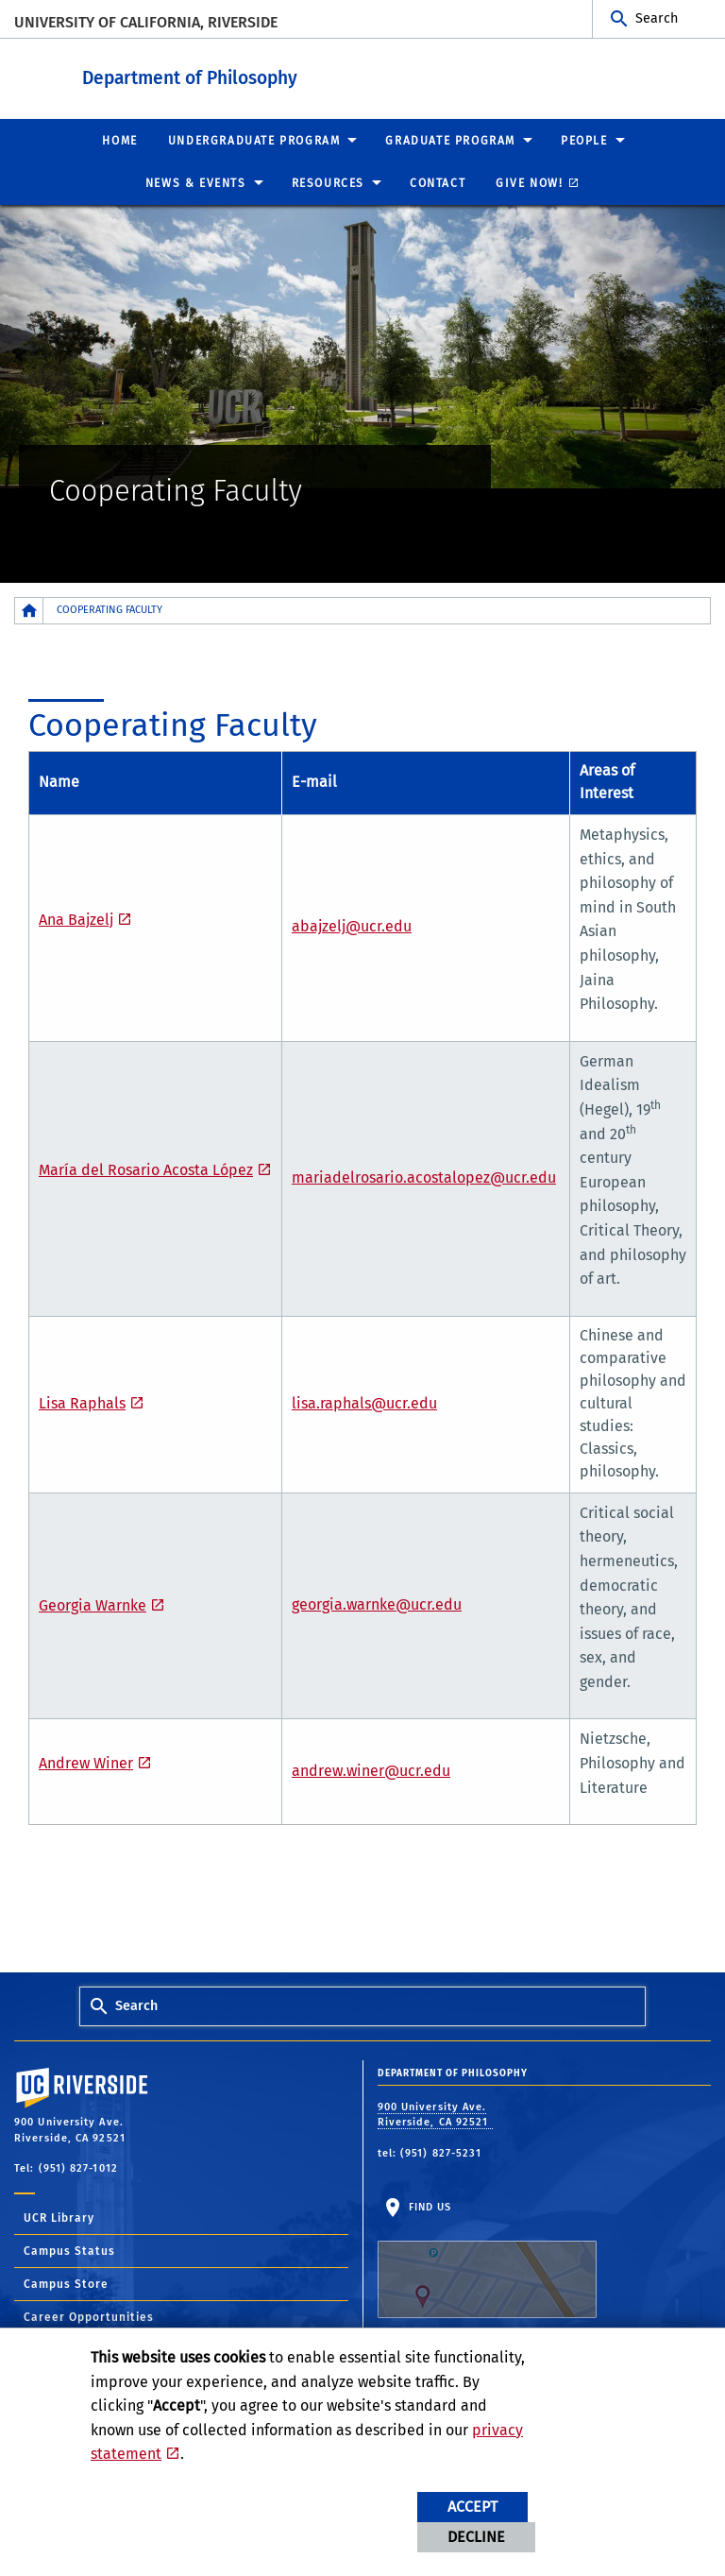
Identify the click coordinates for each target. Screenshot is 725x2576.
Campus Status (69, 2250)
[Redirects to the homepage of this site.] (29, 610)
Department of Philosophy (305, 74)
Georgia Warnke (92, 1604)
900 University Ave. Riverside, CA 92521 (435, 2114)
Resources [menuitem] (328, 182)
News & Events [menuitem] (195, 182)
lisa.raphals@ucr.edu (364, 1402)
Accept (472, 2507)
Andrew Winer (86, 1762)
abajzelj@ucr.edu (352, 925)
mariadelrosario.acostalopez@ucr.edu (424, 1177)
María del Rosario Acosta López (146, 1169)
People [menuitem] (584, 139)
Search (656, 18)
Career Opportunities (89, 2316)
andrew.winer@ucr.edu (371, 1770)
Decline (476, 2537)
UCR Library (59, 2217)
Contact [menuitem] (437, 182)
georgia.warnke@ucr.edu (377, 1603)
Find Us (487, 2258)
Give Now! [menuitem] (529, 182)
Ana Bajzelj (76, 919)
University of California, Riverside (146, 22)
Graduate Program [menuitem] (450, 139)
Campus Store (66, 2283)
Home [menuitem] (119, 139)
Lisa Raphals (82, 1402)
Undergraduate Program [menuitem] (254, 139)
